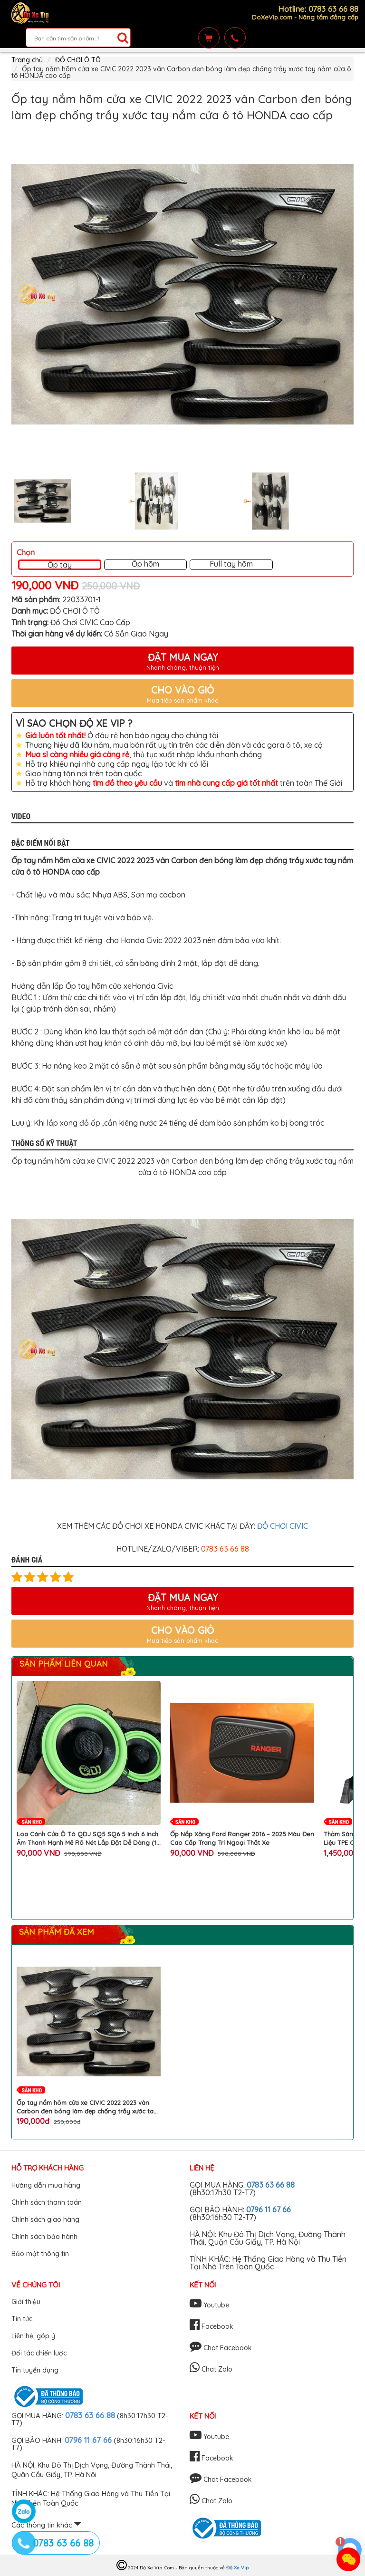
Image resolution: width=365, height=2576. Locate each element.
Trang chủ (27, 60)
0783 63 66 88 (271, 2185)
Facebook (211, 2326)
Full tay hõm (231, 564)
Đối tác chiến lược (39, 2353)
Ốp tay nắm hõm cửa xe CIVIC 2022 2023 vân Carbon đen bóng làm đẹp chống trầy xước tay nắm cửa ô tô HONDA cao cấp (87, 2107)
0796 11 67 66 (268, 2209)
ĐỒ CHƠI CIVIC (282, 1526)
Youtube (209, 2305)
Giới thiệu (25, 2301)
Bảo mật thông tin (40, 2253)
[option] (182, 294)
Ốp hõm (145, 564)
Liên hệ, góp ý (33, 2336)
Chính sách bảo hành (44, 2236)
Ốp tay (60, 564)
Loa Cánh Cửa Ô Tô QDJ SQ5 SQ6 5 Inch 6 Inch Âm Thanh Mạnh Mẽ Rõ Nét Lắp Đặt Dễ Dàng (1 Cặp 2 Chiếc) (87, 1838)
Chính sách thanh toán (46, 2202)
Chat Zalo (211, 2369)
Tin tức (21, 2319)
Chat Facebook (221, 2348)
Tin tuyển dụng (34, 2370)
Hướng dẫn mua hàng (45, 2185)
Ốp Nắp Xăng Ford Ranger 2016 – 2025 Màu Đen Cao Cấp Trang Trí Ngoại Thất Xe (242, 1838)
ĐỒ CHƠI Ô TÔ (78, 60)
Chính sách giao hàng (45, 2219)
